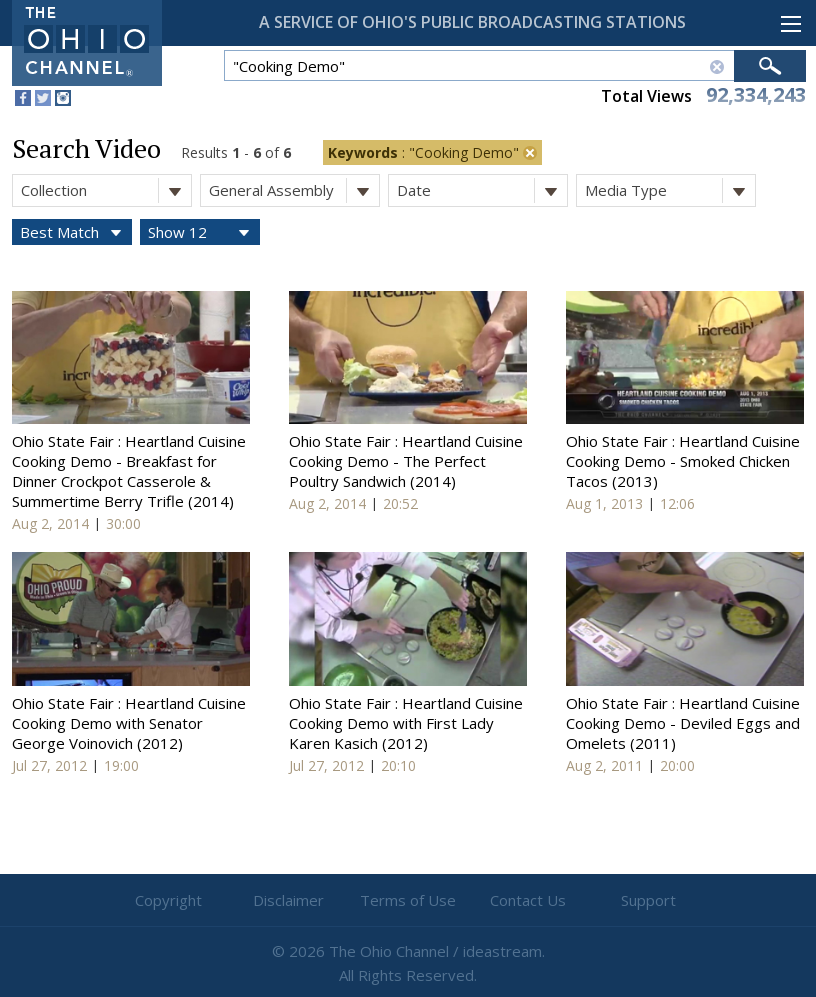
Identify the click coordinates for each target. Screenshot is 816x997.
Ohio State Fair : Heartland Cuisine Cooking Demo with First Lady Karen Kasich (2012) (406, 723)
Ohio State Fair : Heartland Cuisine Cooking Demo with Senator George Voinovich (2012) (129, 723)
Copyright (168, 900)
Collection (106, 190)
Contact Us (528, 900)
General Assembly (294, 190)
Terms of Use (408, 900)
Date (482, 190)
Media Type (670, 190)
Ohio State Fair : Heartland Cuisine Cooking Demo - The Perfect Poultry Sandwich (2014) (406, 461)
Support (648, 900)
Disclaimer (288, 900)
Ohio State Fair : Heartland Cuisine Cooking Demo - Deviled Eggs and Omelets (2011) (683, 723)
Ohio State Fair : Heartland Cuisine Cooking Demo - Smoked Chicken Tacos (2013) (683, 461)
